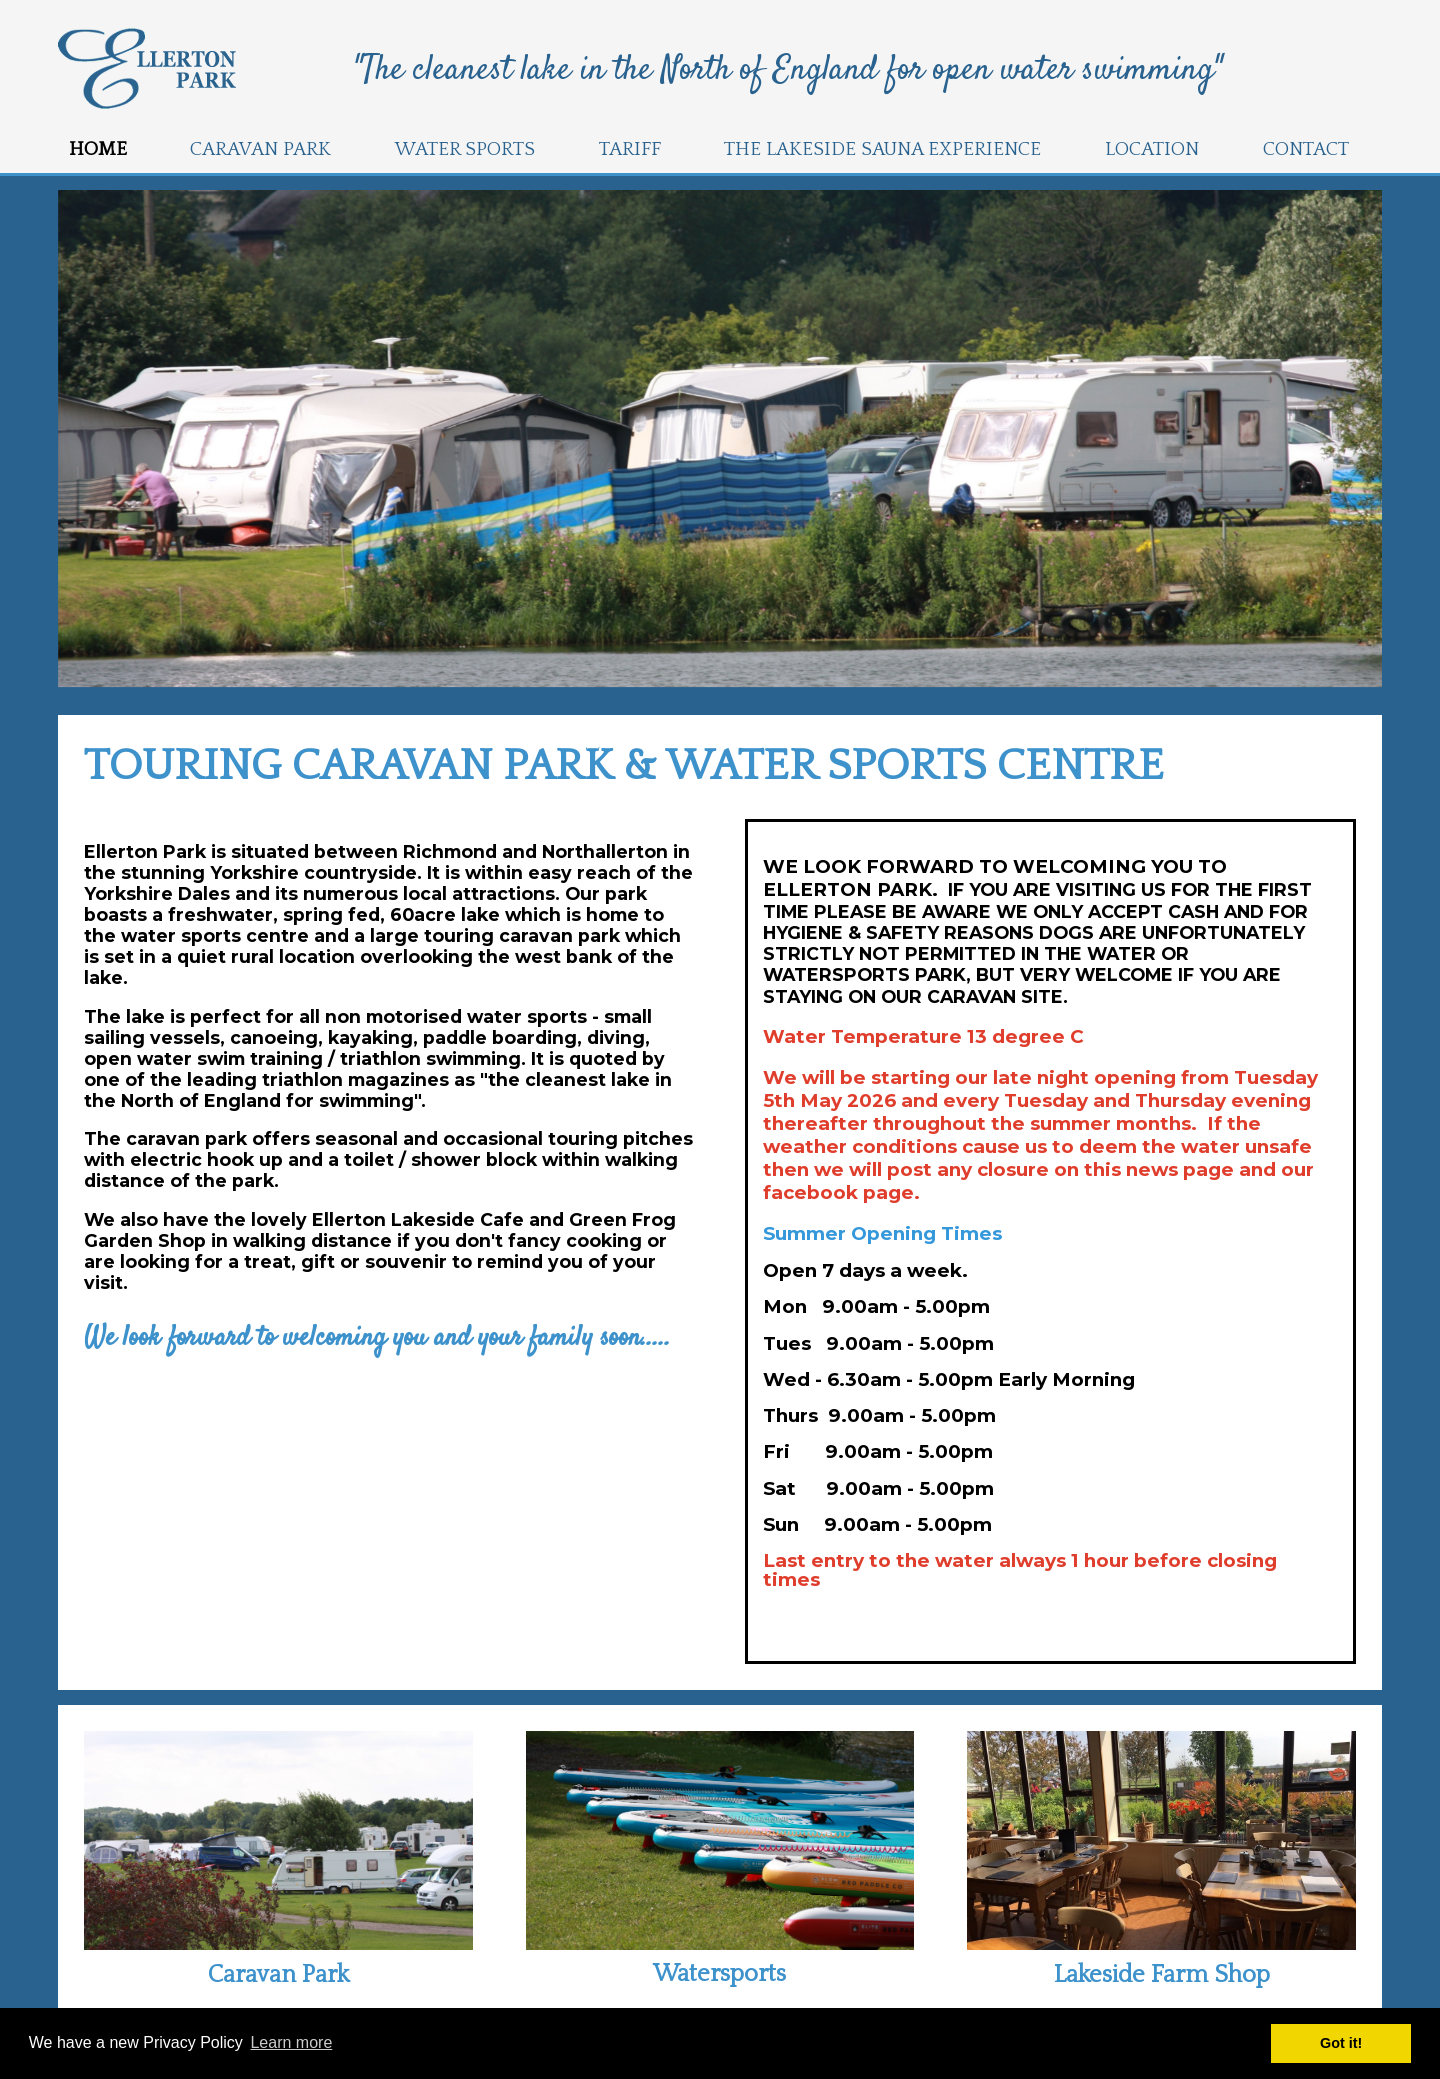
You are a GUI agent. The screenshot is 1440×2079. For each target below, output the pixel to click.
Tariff (630, 149)
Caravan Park (260, 149)
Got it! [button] (1341, 2043)
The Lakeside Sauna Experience (882, 149)
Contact (1306, 149)
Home (98, 149)
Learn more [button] (291, 2042)
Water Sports (465, 149)
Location (1152, 149)
